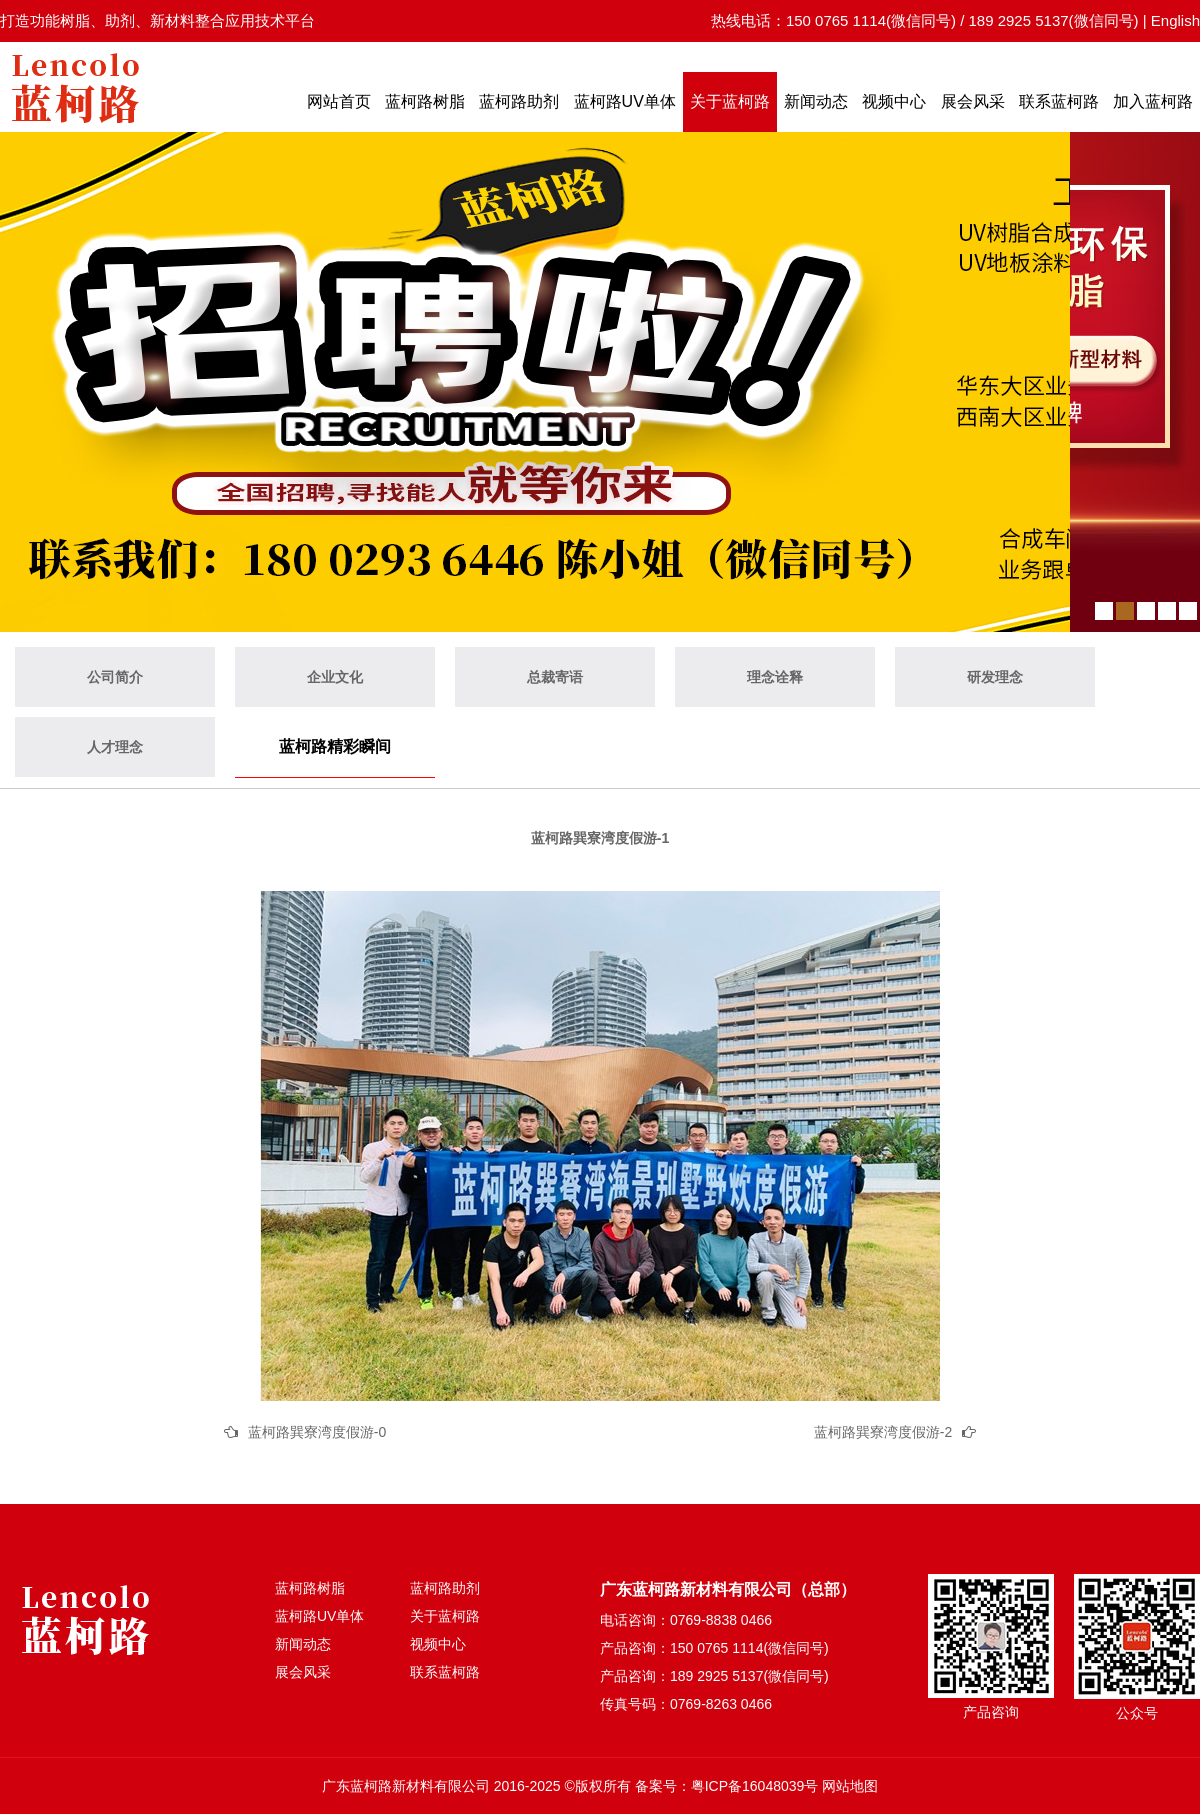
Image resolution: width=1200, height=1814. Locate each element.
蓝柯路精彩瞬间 (335, 746)
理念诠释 (775, 677)
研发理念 (995, 677)
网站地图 (850, 1786)
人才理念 (115, 747)
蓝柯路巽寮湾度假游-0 (317, 1432)
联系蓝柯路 (1059, 101)
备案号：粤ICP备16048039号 (727, 1786)
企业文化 (335, 677)
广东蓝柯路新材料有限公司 (406, 1786)
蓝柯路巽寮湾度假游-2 (883, 1432)
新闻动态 (816, 101)
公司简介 (115, 677)
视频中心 (894, 101)
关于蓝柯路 (730, 101)
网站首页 (339, 101)
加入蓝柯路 (1153, 101)
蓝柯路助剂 (519, 101)
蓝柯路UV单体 (625, 101)
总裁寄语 (555, 677)
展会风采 (973, 101)
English (1175, 20)
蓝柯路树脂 (425, 101)
